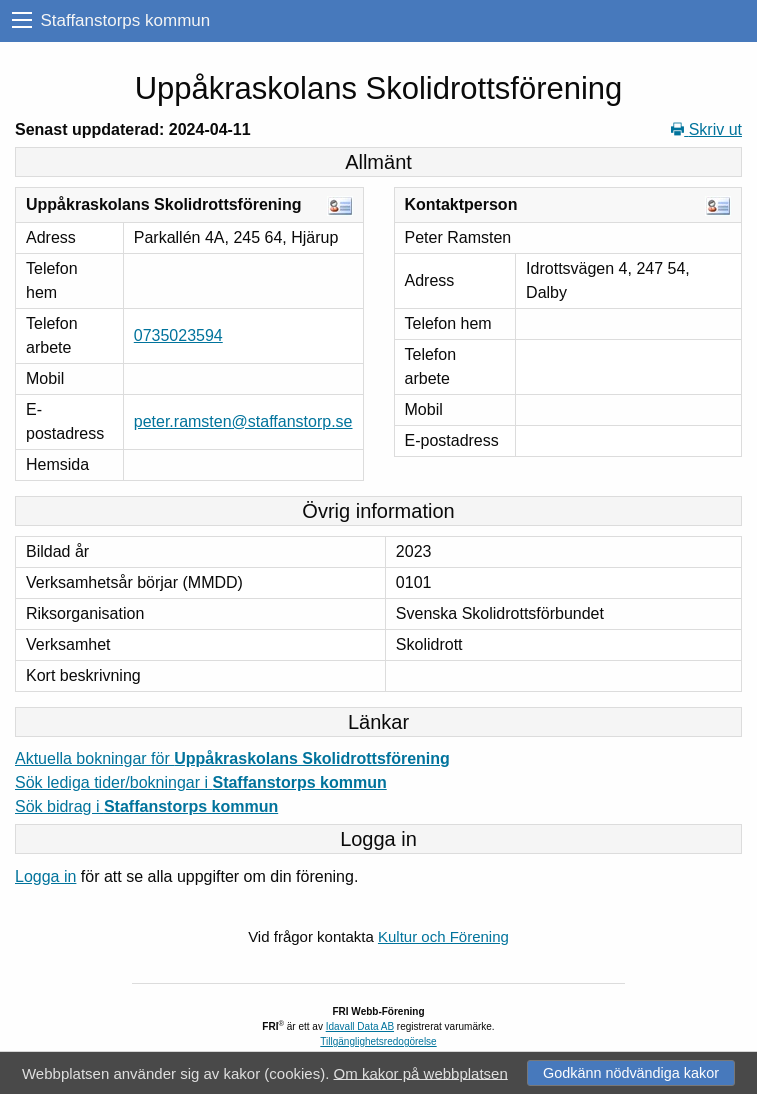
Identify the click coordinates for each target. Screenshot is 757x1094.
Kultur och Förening (443, 936)
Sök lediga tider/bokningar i (201, 782)
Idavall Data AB (360, 1026)
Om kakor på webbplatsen (421, 1072)
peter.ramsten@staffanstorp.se (243, 421)
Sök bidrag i (146, 806)
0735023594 (178, 335)
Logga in (45, 876)
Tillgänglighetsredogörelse (378, 1041)
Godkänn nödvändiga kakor (631, 1073)
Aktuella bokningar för (232, 758)
